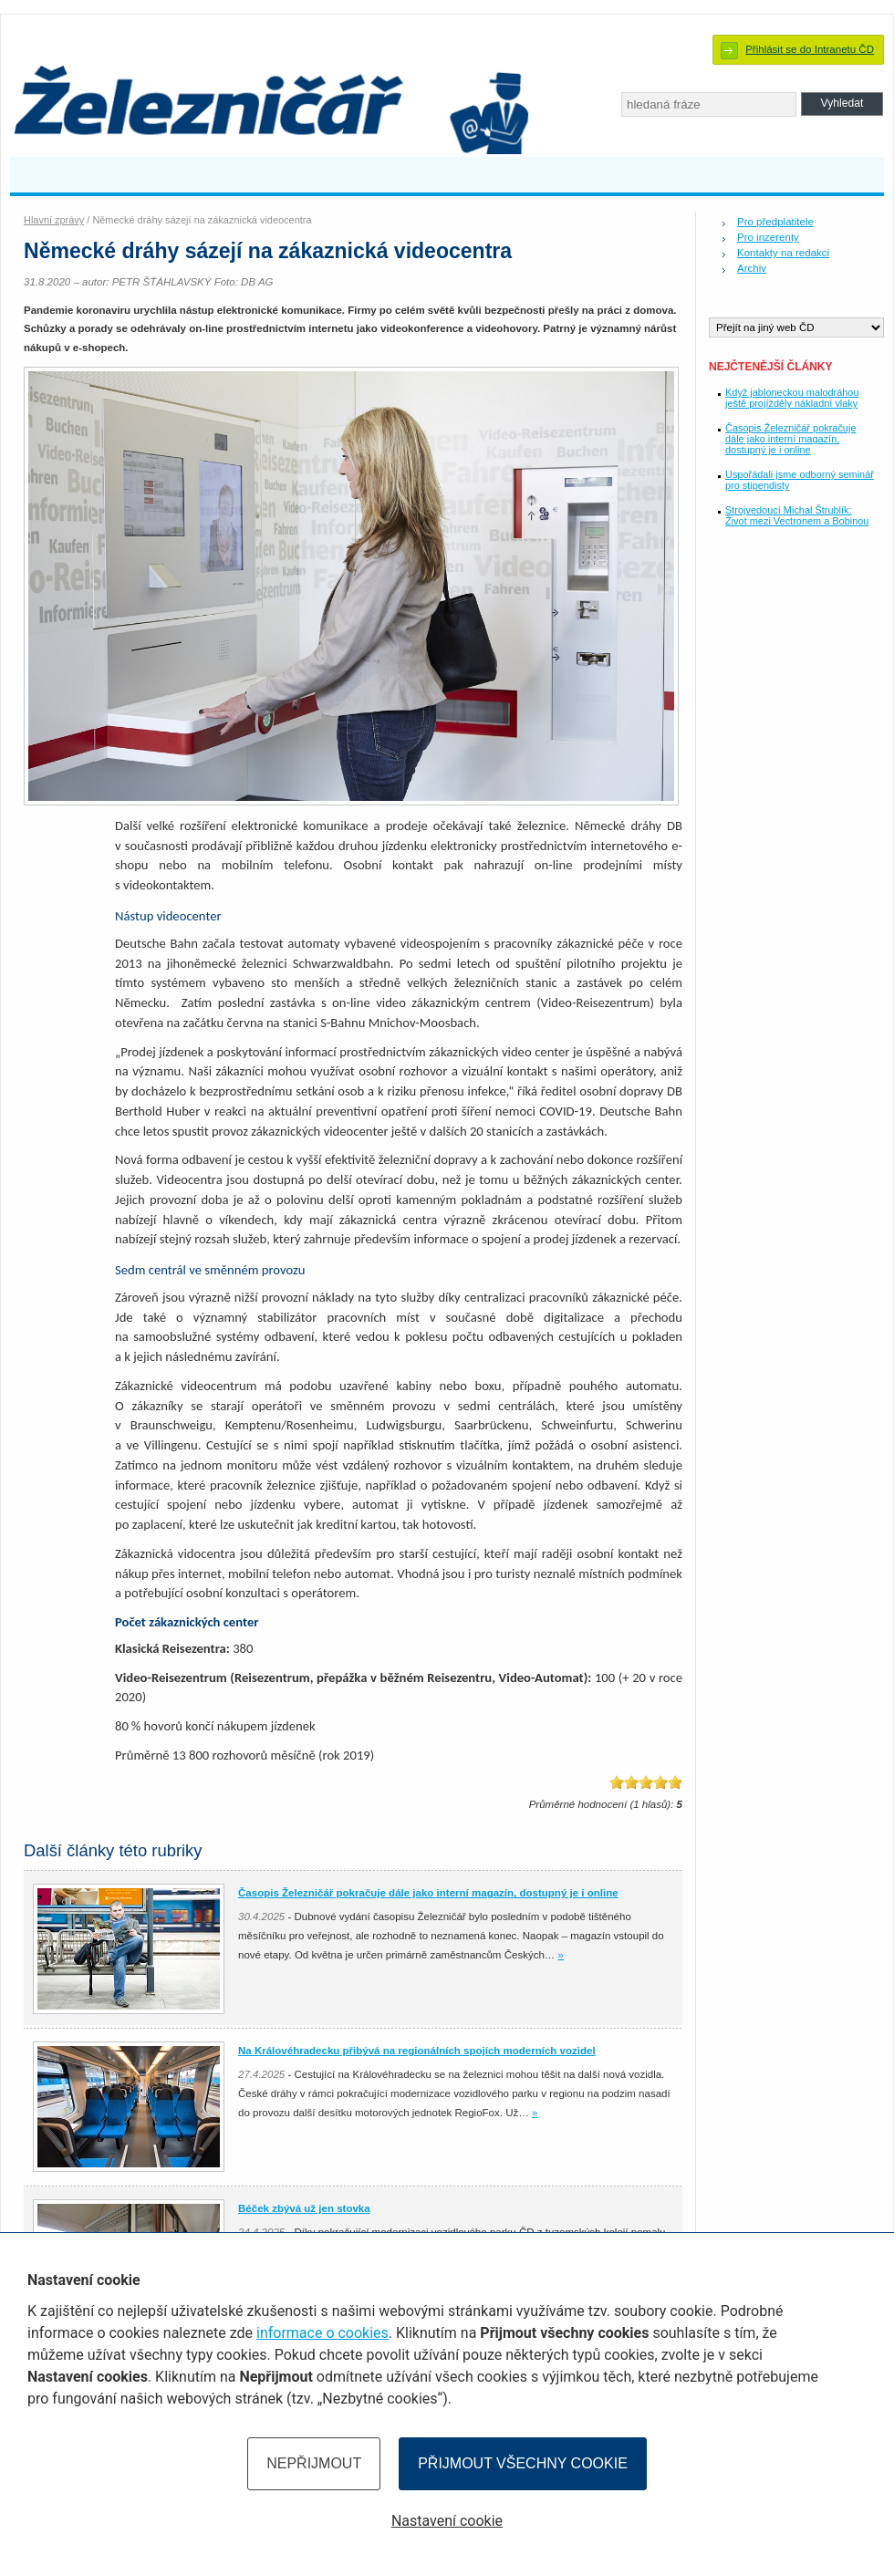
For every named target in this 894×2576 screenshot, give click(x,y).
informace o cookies (322, 2333)
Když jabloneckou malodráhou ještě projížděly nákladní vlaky (792, 398)
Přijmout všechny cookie (523, 2463)
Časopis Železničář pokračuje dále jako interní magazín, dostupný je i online (790, 438)
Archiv (751, 268)
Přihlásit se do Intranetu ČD (809, 49)
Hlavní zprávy (54, 219)
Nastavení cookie (447, 2520)
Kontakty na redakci (783, 252)
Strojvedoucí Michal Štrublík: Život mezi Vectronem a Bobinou (796, 515)
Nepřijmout (313, 2463)
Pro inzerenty (768, 237)
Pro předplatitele (775, 221)
